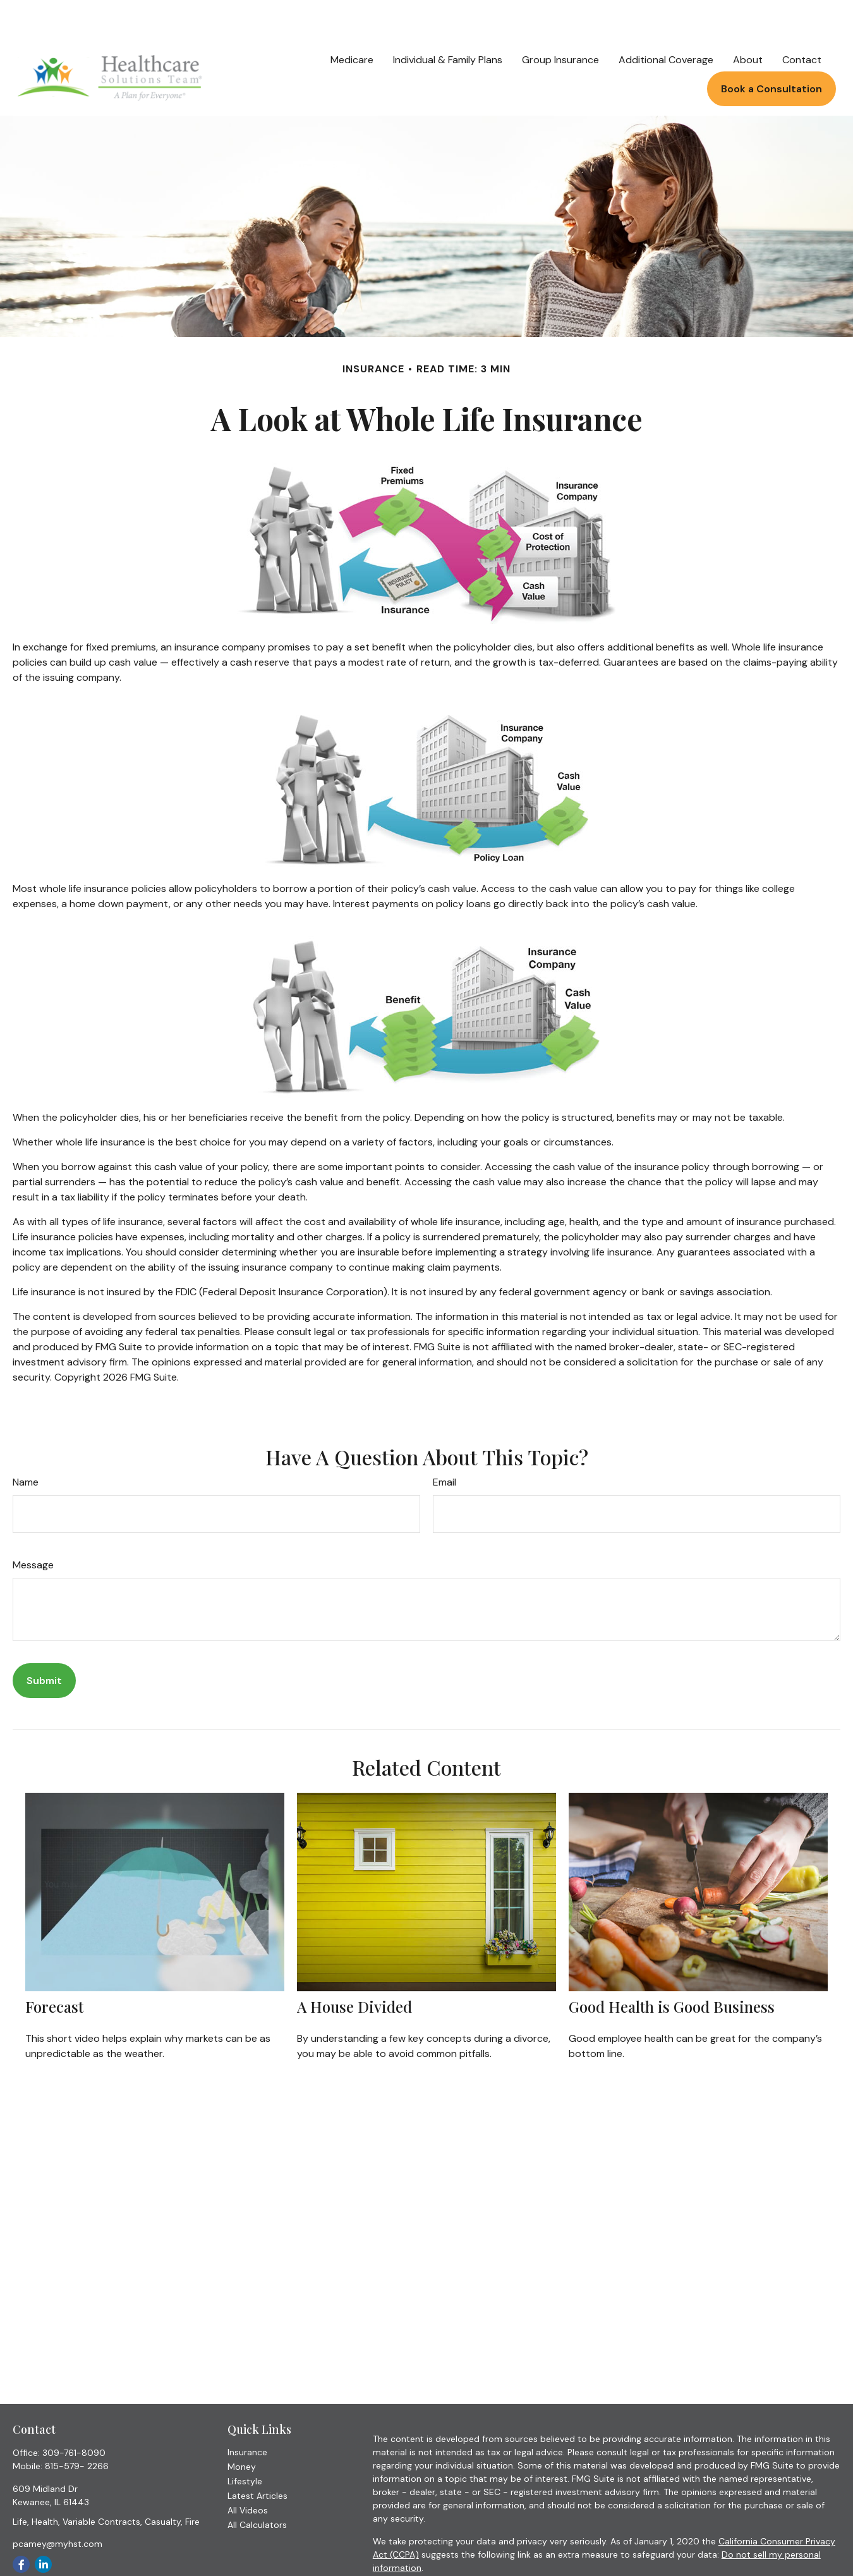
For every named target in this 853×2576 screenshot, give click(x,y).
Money (241, 2428)
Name (26, 1444)
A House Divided (354, 1968)
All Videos (247, 2472)
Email (444, 1444)
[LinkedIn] (43, 2526)
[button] (351, 21)
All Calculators (257, 2487)
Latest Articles (257, 2457)
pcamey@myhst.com (57, 2506)
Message (33, 1527)
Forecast (54, 1968)
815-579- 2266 (77, 2428)
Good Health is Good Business (672, 1968)
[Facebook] (21, 2526)
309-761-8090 (74, 2414)
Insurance (247, 2414)
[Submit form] (44, 1642)
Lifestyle (244, 2443)
